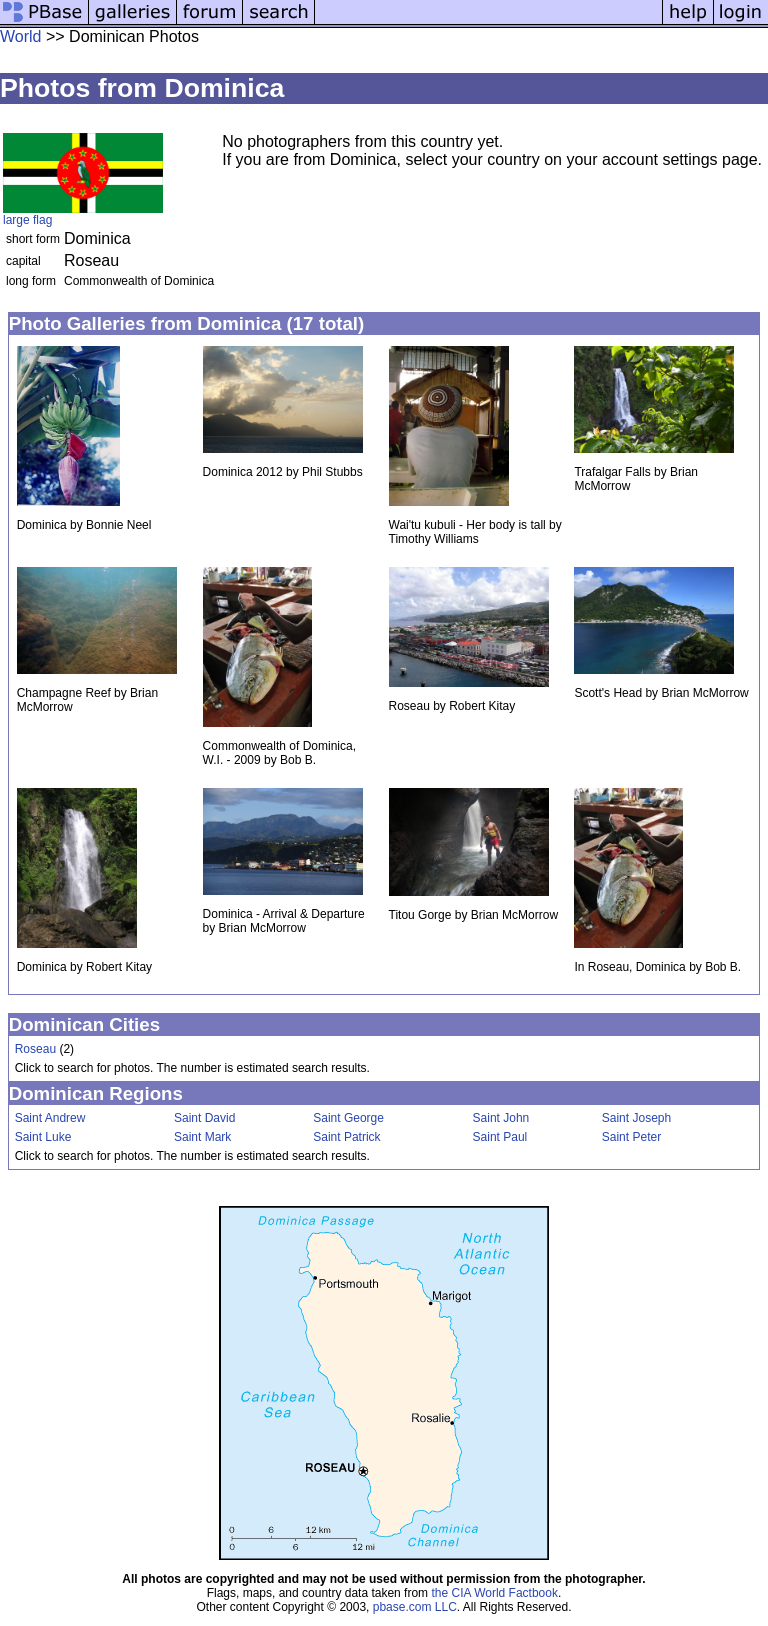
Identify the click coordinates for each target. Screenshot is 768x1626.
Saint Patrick (346, 1137)
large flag (27, 220)
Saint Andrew (50, 1118)
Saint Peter (631, 1137)
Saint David (204, 1118)
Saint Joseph (636, 1118)
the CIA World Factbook (494, 1593)
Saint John (501, 1118)
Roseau (35, 1049)
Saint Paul (500, 1137)
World (21, 36)
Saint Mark (202, 1137)
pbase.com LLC (415, 1607)
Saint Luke (43, 1137)
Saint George (348, 1118)
